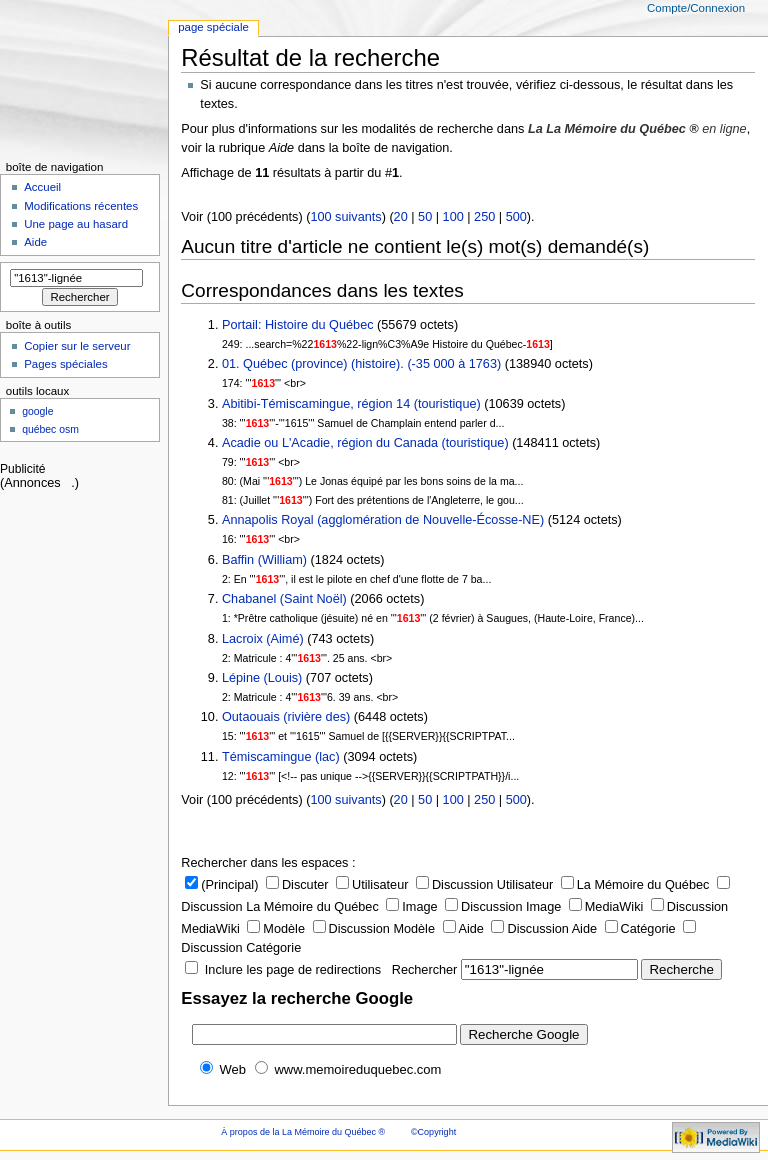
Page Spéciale (213, 27)
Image (411, 907)
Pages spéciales (65, 364)
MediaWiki (606, 907)
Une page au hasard (76, 224)
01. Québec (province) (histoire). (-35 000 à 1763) (361, 364)
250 (484, 217)
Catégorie (640, 929)
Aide (463, 929)
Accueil (42, 187)
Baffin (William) (264, 560)
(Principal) (221, 885)
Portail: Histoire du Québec (298, 325)
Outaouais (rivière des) (286, 717)
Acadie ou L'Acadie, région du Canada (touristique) (365, 443)
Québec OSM (50, 429)
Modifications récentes (81, 206)
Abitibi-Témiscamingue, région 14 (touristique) (351, 404)
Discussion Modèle (374, 929)
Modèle (276, 929)
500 (516, 217)
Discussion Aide (544, 929)
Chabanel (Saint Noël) (284, 599)
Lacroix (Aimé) (263, 639)
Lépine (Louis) (262, 678)
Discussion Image (503, 907)
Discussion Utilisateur (484, 885)
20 (401, 217)
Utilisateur (372, 885)
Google (37, 411)
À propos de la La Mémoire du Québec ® (303, 1132)
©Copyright (433, 1132)
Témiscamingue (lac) (281, 757)
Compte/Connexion (696, 8)
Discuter (297, 885)
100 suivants (345, 217)
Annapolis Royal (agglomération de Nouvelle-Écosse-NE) (383, 520)
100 (453, 217)
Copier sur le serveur (77, 346)
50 (425, 217)
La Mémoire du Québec (635, 885)
